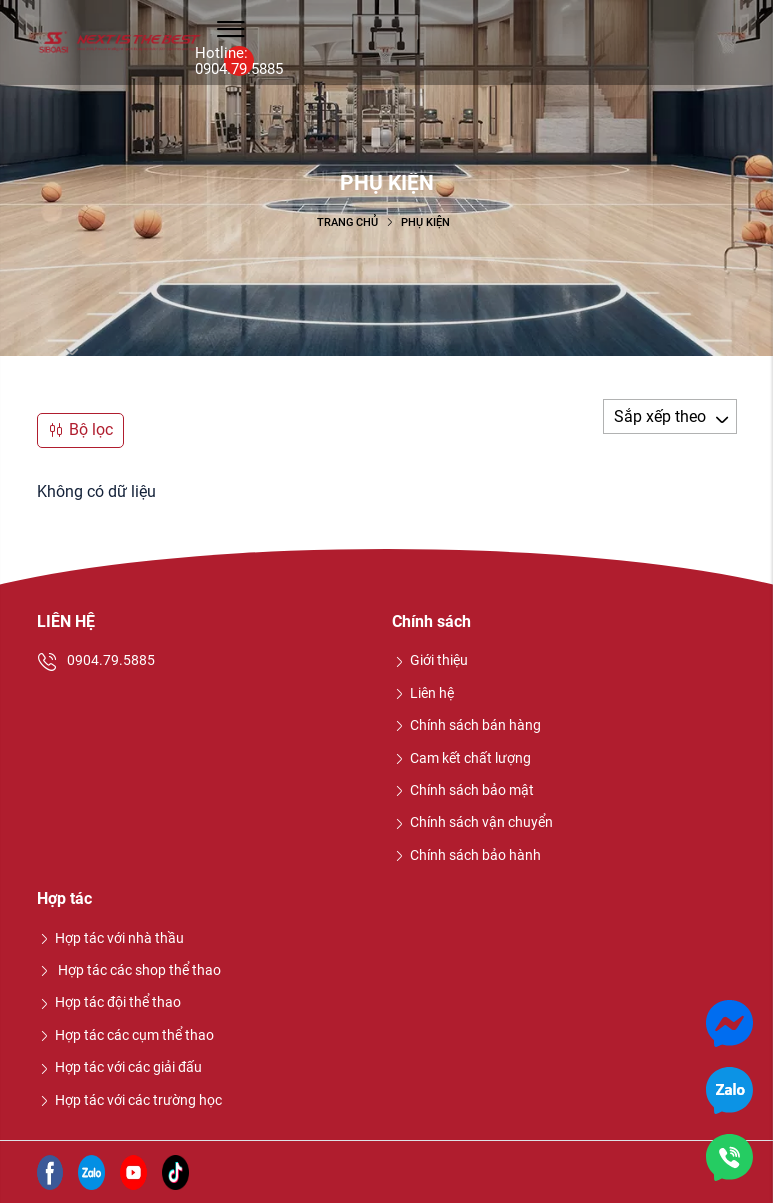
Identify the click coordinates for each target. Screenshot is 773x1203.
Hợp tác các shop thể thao (129, 970)
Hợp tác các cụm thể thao (126, 1035)
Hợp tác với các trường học (130, 1100)
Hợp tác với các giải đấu (120, 1067)
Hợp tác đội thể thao (109, 1002)
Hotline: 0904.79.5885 (239, 61)
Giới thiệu (430, 660)
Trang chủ (347, 222)
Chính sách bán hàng (467, 725)
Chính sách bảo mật (463, 790)
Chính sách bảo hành (467, 855)
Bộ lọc (80, 429)
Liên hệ (423, 693)
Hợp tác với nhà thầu (111, 938)
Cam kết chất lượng (462, 758)
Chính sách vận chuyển (473, 822)
